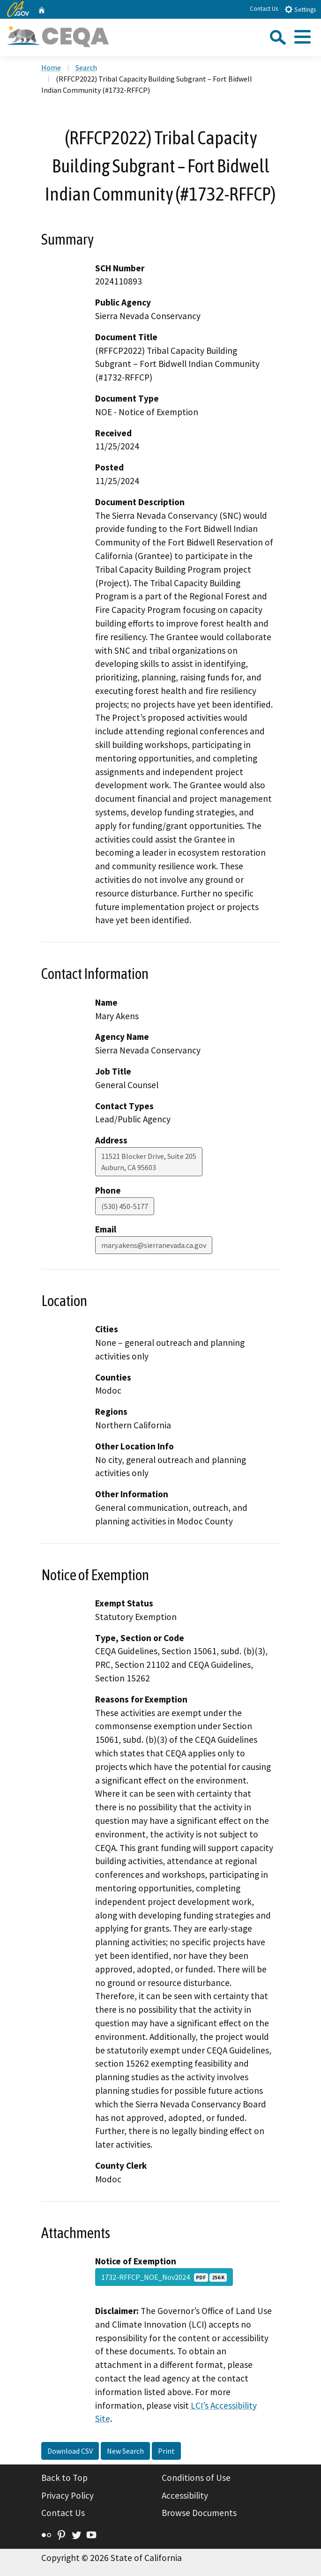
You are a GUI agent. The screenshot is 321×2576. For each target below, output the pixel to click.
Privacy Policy (67, 2495)
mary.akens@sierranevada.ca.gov (153, 1245)
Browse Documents (199, 2512)
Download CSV (70, 2451)
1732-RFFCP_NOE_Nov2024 (164, 2277)
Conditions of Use (196, 2477)
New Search (125, 2451)
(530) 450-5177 (124, 1206)
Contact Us (264, 9)
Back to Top (64, 2477)
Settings (300, 9)
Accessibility (185, 2495)
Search (86, 67)
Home (51, 67)
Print (166, 2451)
